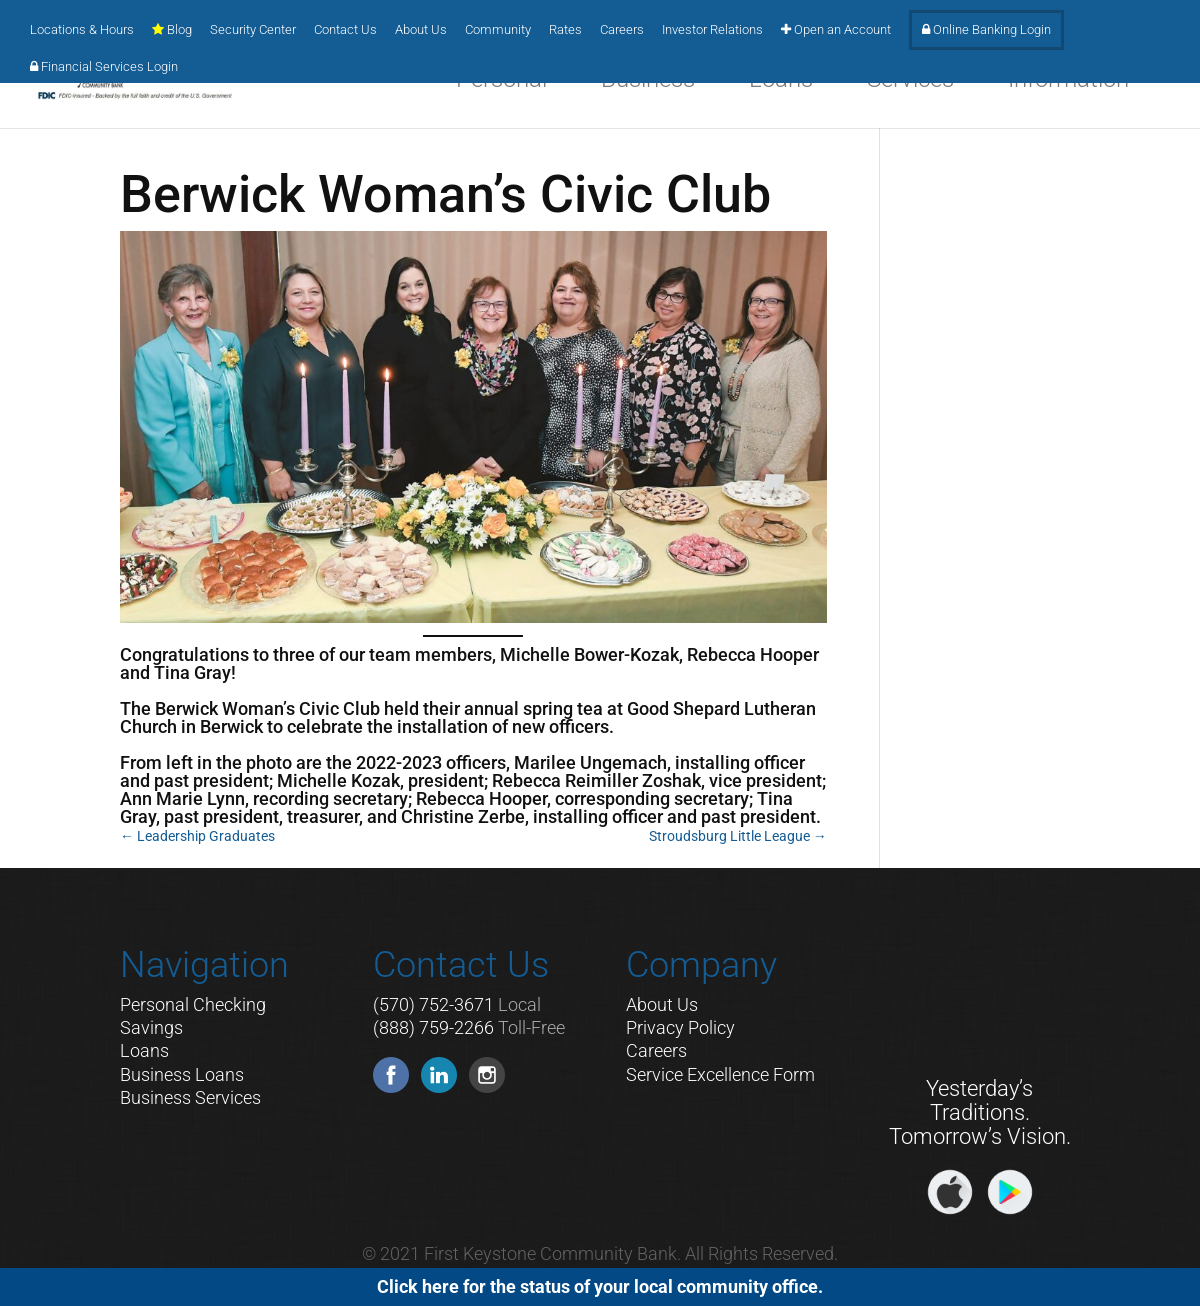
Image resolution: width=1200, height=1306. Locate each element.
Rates (565, 30)
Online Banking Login (986, 30)
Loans (144, 1050)
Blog (172, 30)
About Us (421, 30)
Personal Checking (193, 1004)
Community (498, 30)
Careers (622, 30)
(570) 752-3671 (433, 1004)
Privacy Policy (680, 1027)
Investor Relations (712, 30)
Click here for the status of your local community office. (600, 1286)
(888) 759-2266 (433, 1027)
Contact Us (345, 30)
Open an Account (836, 30)
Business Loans (182, 1074)
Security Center (253, 30)
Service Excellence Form (720, 1074)
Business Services (190, 1097)
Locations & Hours (82, 30)
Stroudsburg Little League (738, 836)
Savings (151, 1027)
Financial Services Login (104, 67)
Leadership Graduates (197, 836)
